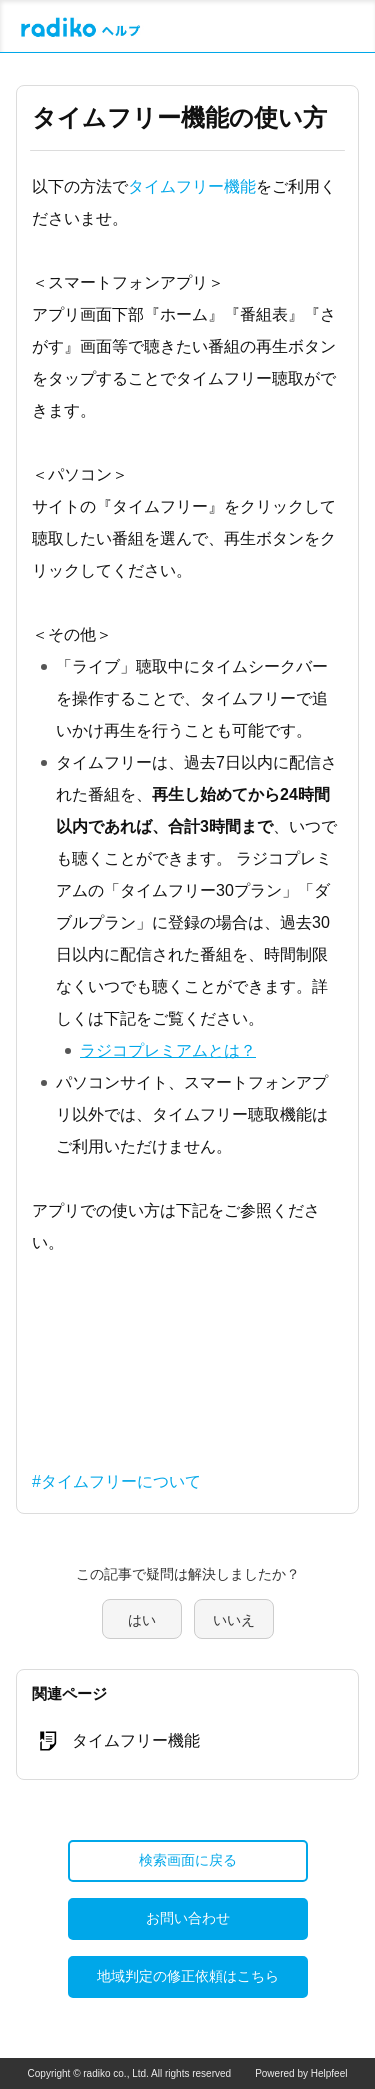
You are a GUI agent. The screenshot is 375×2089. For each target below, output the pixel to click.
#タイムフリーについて (116, 1481)
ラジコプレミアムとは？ (168, 1050)
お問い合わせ (188, 1918)
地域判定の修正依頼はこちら (188, 1976)
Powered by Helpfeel (301, 2073)
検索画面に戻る (188, 1860)
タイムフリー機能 (192, 186)
